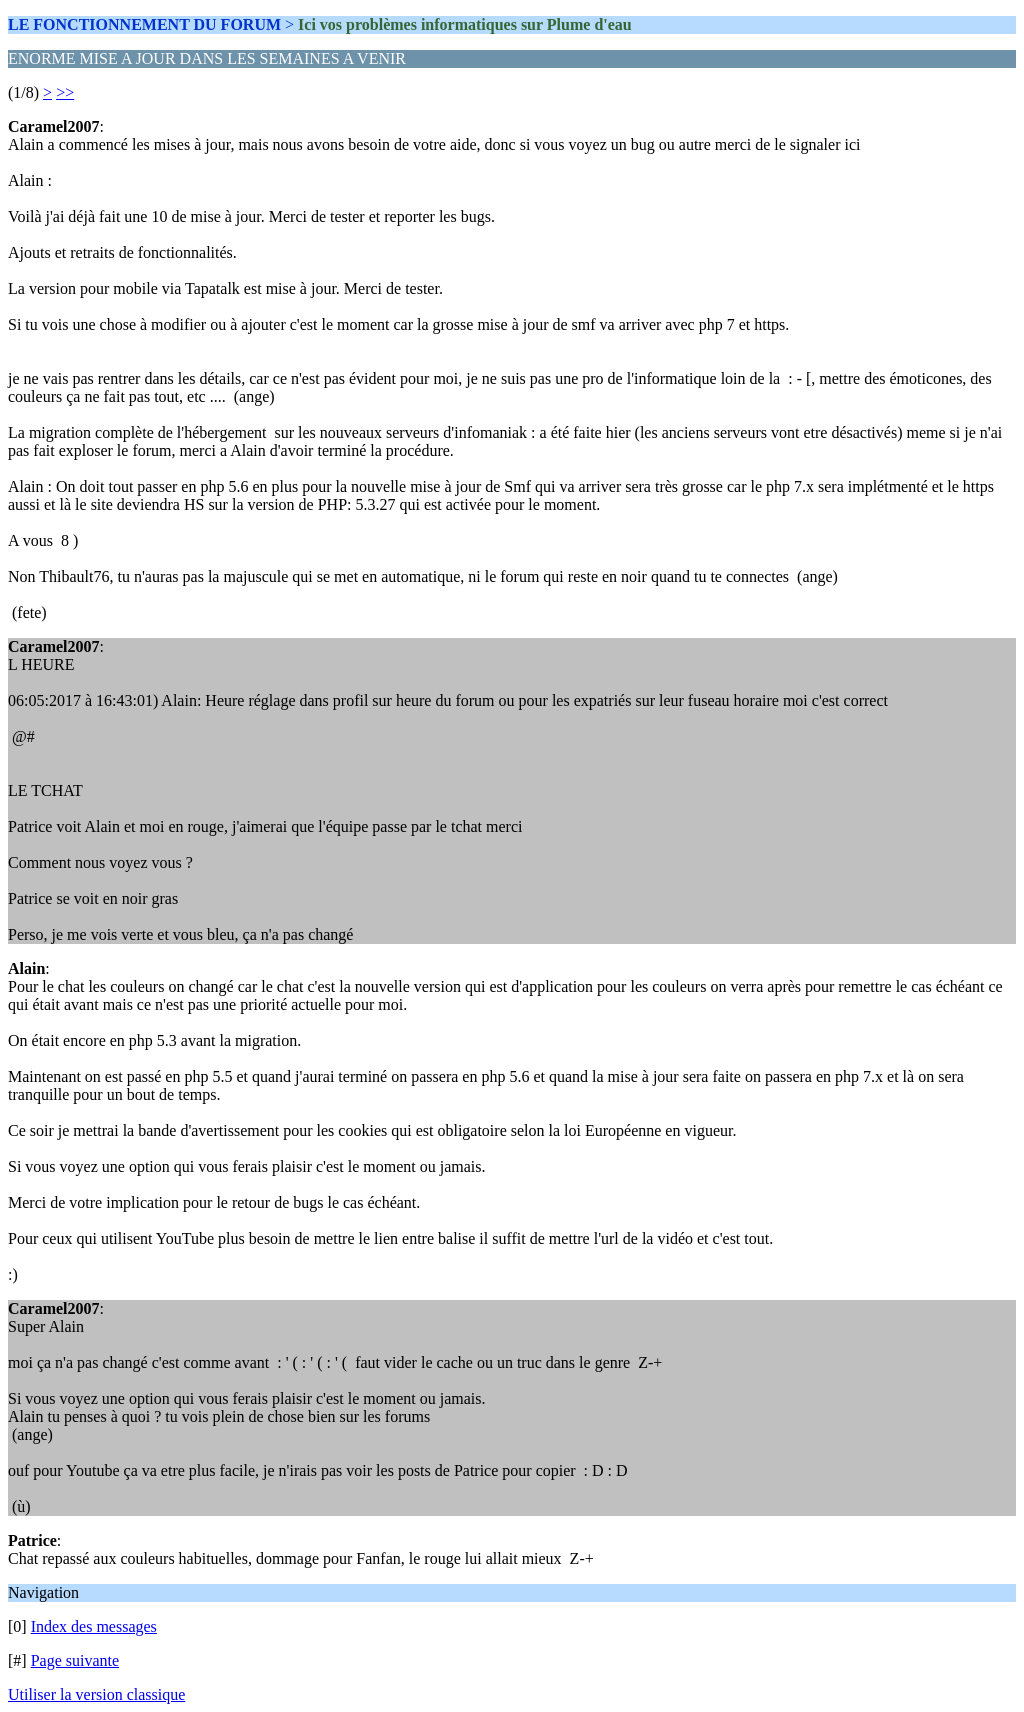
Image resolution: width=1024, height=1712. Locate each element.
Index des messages (94, 1626)
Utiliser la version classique (96, 1694)
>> (65, 92)
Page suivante (75, 1660)
